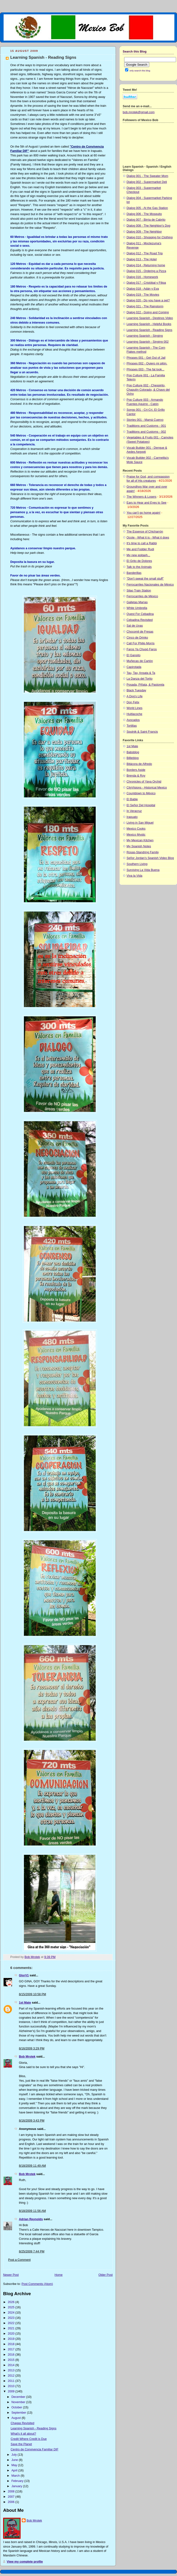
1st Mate (25, 2002)
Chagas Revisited (22, 2423)
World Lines (134, 708)
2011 (12, 2381)
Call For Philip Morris (141, 643)
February (17, 2481)
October (17, 2407)
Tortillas (132, 725)
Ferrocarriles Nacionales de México (150, 584)
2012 (12, 2375)
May (14, 2465)
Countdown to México (141, 793)
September (19, 2412)
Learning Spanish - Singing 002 (148, 341)
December (18, 2397)
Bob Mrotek (27, 2056)
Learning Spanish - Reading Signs (33, 2428)
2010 (12, 2386)
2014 (12, 2365)
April (14, 2470)
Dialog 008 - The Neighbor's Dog (148, 225)
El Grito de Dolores (139, 561)
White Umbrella (137, 608)
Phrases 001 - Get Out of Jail (146, 357)
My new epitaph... (138, 555)
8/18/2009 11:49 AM (32, 2165)
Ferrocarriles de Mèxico (142, 596)
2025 (12, 2307)
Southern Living (137, 864)
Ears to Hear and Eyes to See (146, 502)
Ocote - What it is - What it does (148, 537)
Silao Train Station (139, 590)
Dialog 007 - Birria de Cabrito (146, 219)
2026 (12, 2302)
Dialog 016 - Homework (142, 277)
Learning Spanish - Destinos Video (150, 318)
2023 (12, 2318)
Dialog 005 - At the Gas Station (147, 208)
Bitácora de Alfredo (139, 764)
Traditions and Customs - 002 (146, 431)
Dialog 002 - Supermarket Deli (147, 182)
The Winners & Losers (141, 496)
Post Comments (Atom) (37, 2284)
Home (59, 2275)
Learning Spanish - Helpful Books (149, 324)
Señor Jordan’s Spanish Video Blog (150, 858)
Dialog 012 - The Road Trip (145, 253)
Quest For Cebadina (140, 614)
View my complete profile (25, 2561)
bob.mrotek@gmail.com (139, 112)
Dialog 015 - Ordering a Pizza (146, 271)
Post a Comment (19, 2259)
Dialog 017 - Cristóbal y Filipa (146, 282)
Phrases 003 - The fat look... (145, 369)
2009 (12, 2391)
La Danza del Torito (139, 678)
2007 (12, 2496)
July (14, 2454)
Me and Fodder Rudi (140, 549)
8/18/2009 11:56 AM (32, 2211)
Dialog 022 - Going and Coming (148, 312)
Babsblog (133, 752)
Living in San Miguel (140, 822)
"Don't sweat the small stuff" (145, 578)
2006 (12, 2502)
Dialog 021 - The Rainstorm (145, 306)
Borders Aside (136, 770)
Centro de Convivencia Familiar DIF (35, 2449)
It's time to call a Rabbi (142, 543)
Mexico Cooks (136, 828)
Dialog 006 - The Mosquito (144, 214)
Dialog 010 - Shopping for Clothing (150, 237)
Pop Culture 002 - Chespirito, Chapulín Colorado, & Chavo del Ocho (148, 389)
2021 (12, 2328)
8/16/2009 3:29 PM (31, 2048)
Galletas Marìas (137, 602)
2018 (12, 2344)
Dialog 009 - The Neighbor (144, 231)
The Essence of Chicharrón (145, 531)
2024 (12, 2312)
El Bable (132, 799)
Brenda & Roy (136, 775)
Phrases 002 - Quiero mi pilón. (147, 363)
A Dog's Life (135, 696)
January (17, 2486)
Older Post (105, 2275)
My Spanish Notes (139, 846)
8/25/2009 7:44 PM (31, 2251)
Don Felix (133, 702)
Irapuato (132, 817)
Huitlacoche (134, 714)
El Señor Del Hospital (141, 805)
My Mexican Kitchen (140, 840)
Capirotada (134, 667)
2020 (12, 2333)
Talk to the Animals (139, 567)
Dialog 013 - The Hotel (142, 259)
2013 (12, 2370)
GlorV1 (24, 1975)
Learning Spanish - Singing (145, 335)
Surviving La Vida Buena (143, 870)
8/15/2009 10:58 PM (32, 1994)
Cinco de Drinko (137, 637)
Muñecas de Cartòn (140, 661)
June (15, 2460)
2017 (12, 2349)
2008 (12, 2491)
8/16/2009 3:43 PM (31, 2120)
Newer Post (11, 2275)
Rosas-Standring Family (143, 852)
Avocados (133, 720)
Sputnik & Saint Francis (142, 731)
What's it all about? (23, 2433)
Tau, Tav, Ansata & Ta (141, 673)
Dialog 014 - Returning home (146, 265)
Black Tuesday (136, 690)
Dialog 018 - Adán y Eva (143, 288)
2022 (12, 2323)
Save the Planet (21, 2444)
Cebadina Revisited (140, 620)
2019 (12, 2339)
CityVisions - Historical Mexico (147, 787)
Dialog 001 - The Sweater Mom (147, 176)
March (16, 2475)
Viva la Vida (134, 875)
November (18, 2402)
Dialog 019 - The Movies (143, 294)
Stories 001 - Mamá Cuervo (145, 419)
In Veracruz (134, 811)
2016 (12, 2354)
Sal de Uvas (135, 625)
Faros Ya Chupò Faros (142, 649)
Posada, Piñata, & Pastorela (145, 684)
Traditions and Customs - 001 (146, 425)
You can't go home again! (143, 512)
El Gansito (133, 655)
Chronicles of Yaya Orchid (144, 781)
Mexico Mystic (136, 834)
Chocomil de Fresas (140, 631)
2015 (12, 2360)
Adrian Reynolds (31, 2219)
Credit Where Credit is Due (29, 2439)
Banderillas (134, 573)
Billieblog (132, 758)
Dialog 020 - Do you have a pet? (148, 300)
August (16, 2418)
